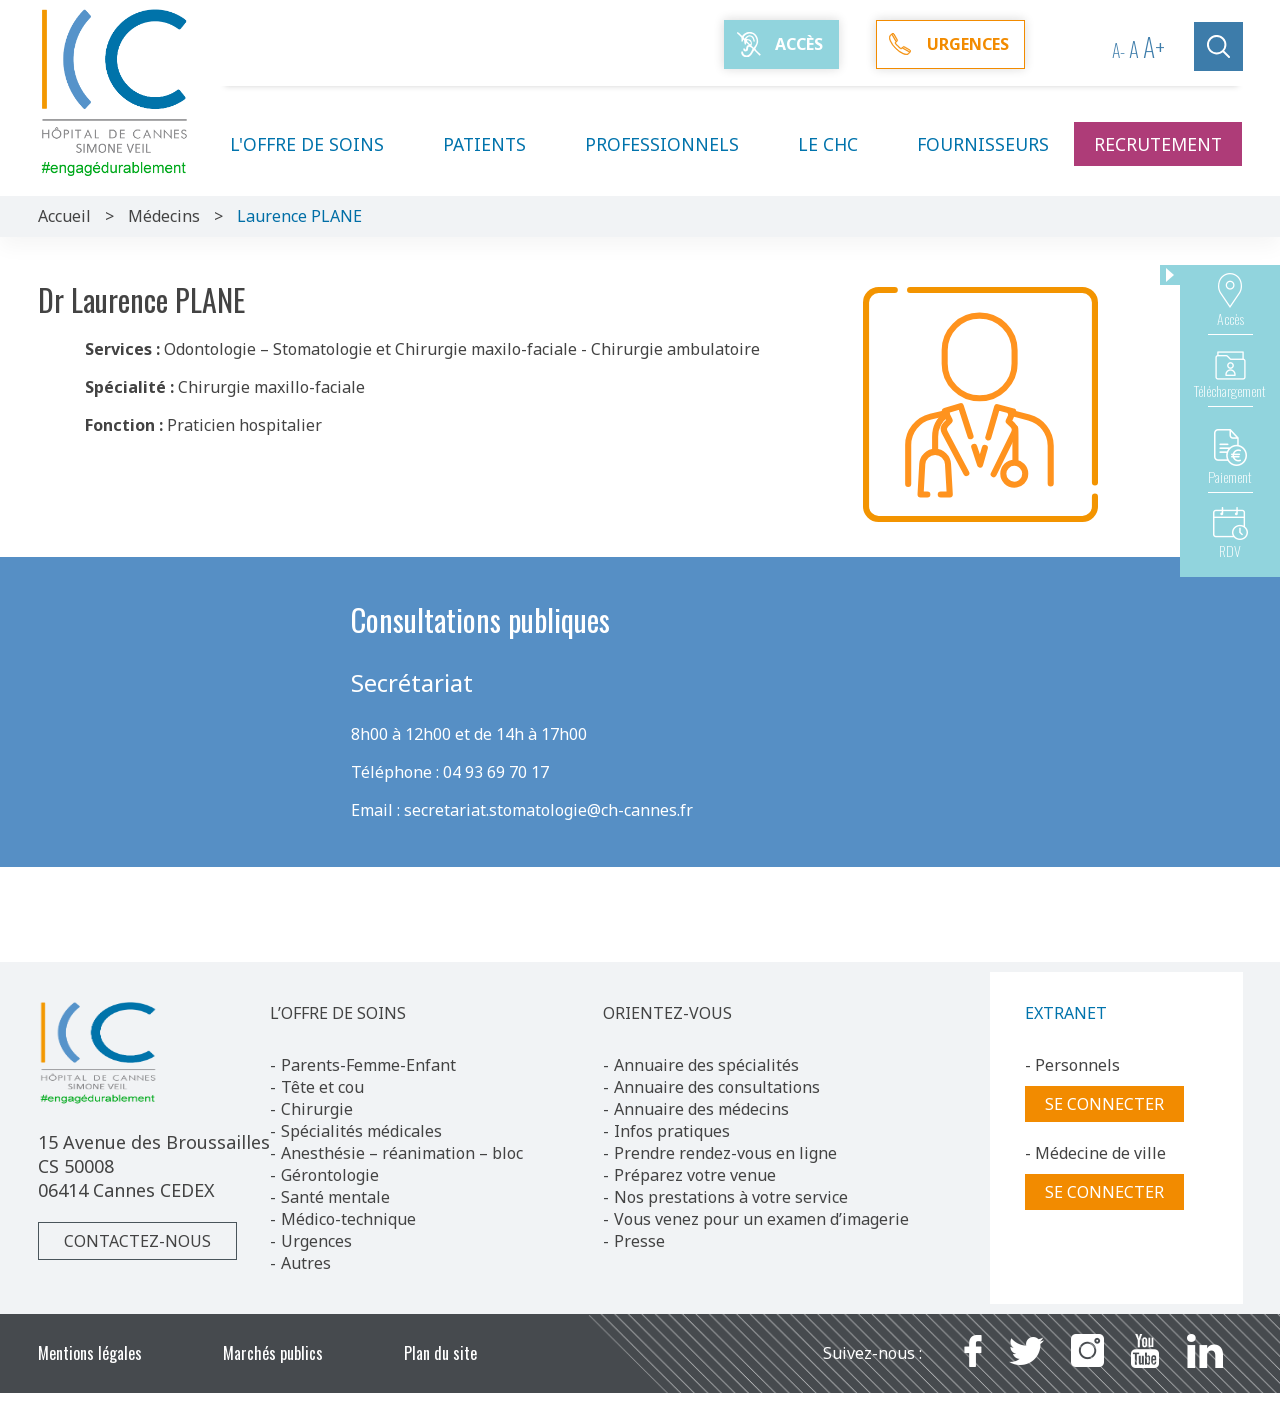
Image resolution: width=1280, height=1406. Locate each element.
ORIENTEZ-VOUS (667, 1013)
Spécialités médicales (361, 1131)
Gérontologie (330, 1175)
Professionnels (674, 144)
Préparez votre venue (695, 1175)
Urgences (316, 1241)
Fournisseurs (983, 144)
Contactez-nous (137, 1241)
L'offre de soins (319, 144)
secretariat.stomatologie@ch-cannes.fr (548, 810)
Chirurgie (317, 1109)
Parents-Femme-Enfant (368, 1065)
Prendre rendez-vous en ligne (725, 1153)
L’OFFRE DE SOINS (338, 1013)
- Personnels (1072, 1065)
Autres (306, 1263)
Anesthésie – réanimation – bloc (402, 1153)
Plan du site (440, 1353)
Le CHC (840, 144)
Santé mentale (335, 1197)
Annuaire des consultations (717, 1087)
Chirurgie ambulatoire (675, 349)
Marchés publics (273, 1353)
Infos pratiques (672, 1131)
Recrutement (1158, 144)
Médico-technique (348, 1219)
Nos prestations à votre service (731, 1197)
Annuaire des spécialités (706, 1065)
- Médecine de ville (1095, 1153)
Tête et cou (322, 1087)
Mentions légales (90, 1353)
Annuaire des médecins (701, 1109)
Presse (639, 1241)
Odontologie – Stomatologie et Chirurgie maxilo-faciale (370, 349)
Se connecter (1104, 1104)
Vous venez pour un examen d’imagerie (761, 1219)
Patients (496, 144)
